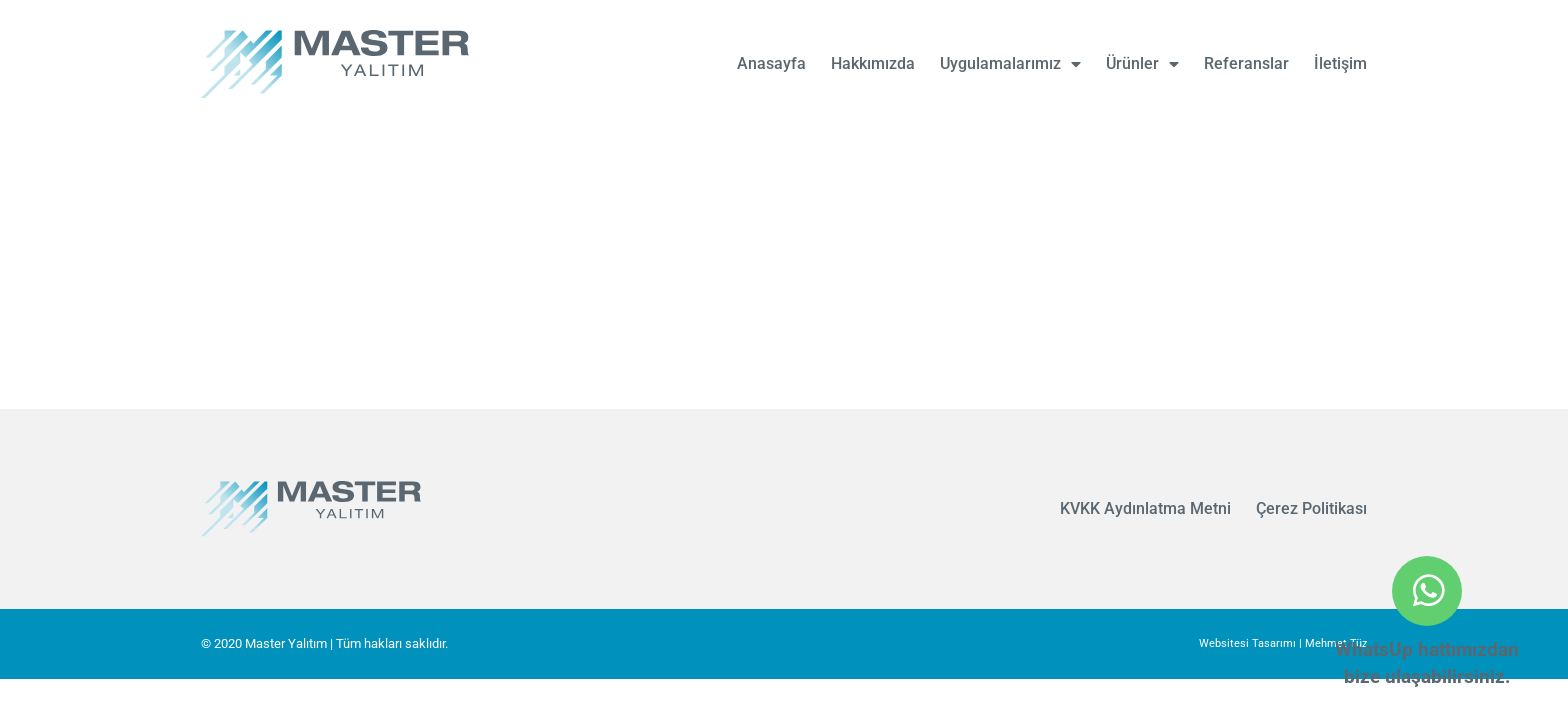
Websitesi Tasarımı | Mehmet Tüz (1283, 643)
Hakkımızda (873, 63)
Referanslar (1246, 63)
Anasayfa (771, 63)
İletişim (1340, 63)
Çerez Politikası (1311, 508)
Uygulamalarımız (1010, 64)
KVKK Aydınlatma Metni (1145, 508)
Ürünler (1142, 64)
